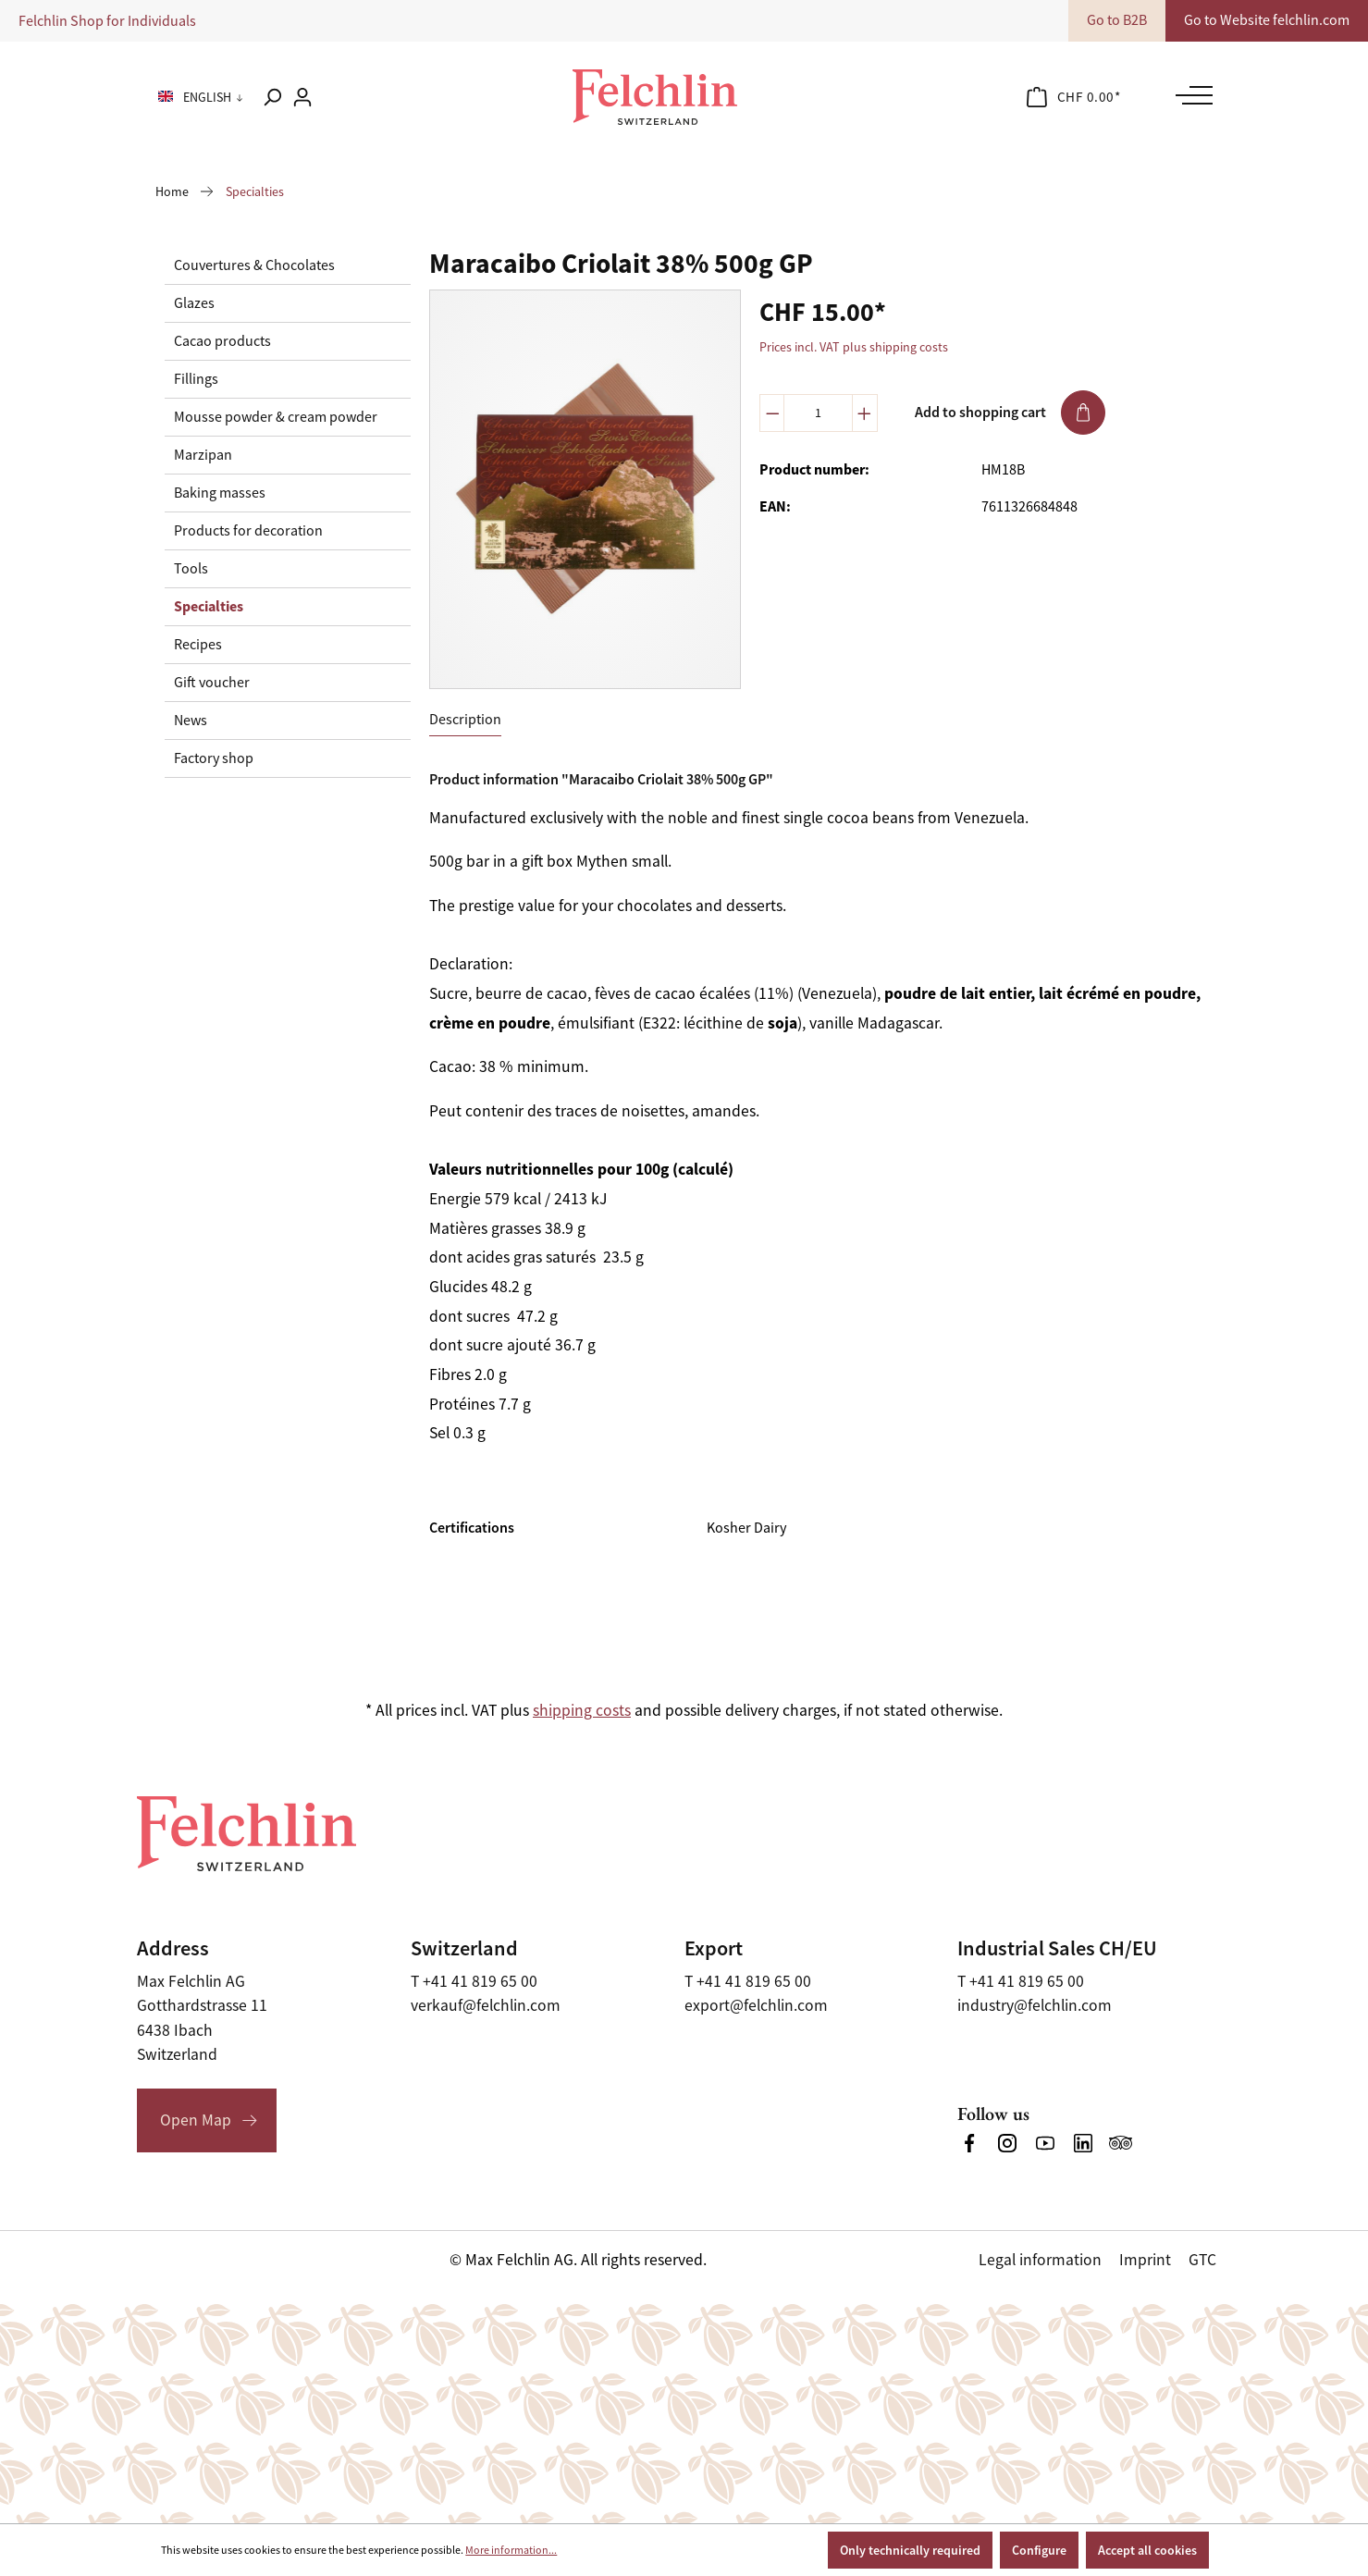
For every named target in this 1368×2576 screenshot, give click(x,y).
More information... (511, 2550)
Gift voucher (212, 682)
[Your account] (302, 97)
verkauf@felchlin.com (486, 2005)
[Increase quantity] (865, 413)
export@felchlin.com (756, 2005)
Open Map (195, 2120)
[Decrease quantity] (772, 413)
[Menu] (1189, 95)
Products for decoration (248, 531)
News (190, 720)
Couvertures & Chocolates (254, 265)
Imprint (1145, 2259)
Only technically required (910, 2550)
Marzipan (203, 455)
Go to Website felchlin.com (1267, 20)
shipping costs (582, 1710)
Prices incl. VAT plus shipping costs (853, 347)
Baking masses (219, 493)
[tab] (465, 720)
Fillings (196, 379)
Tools (191, 569)
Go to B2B (1117, 20)
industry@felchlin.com (1034, 2005)
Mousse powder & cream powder (275, 417)
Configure (1039, 2550)
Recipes (198, 644)
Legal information (1040, 2259)
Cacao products (222, 341)
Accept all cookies (1147, 2550)
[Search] (272, 97)
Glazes (194, 303)
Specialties (208, 606)
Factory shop (213, 758)
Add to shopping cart (1010, 412)
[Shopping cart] (1074, 97)
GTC (1202, 2259)
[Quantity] (818, 413)
